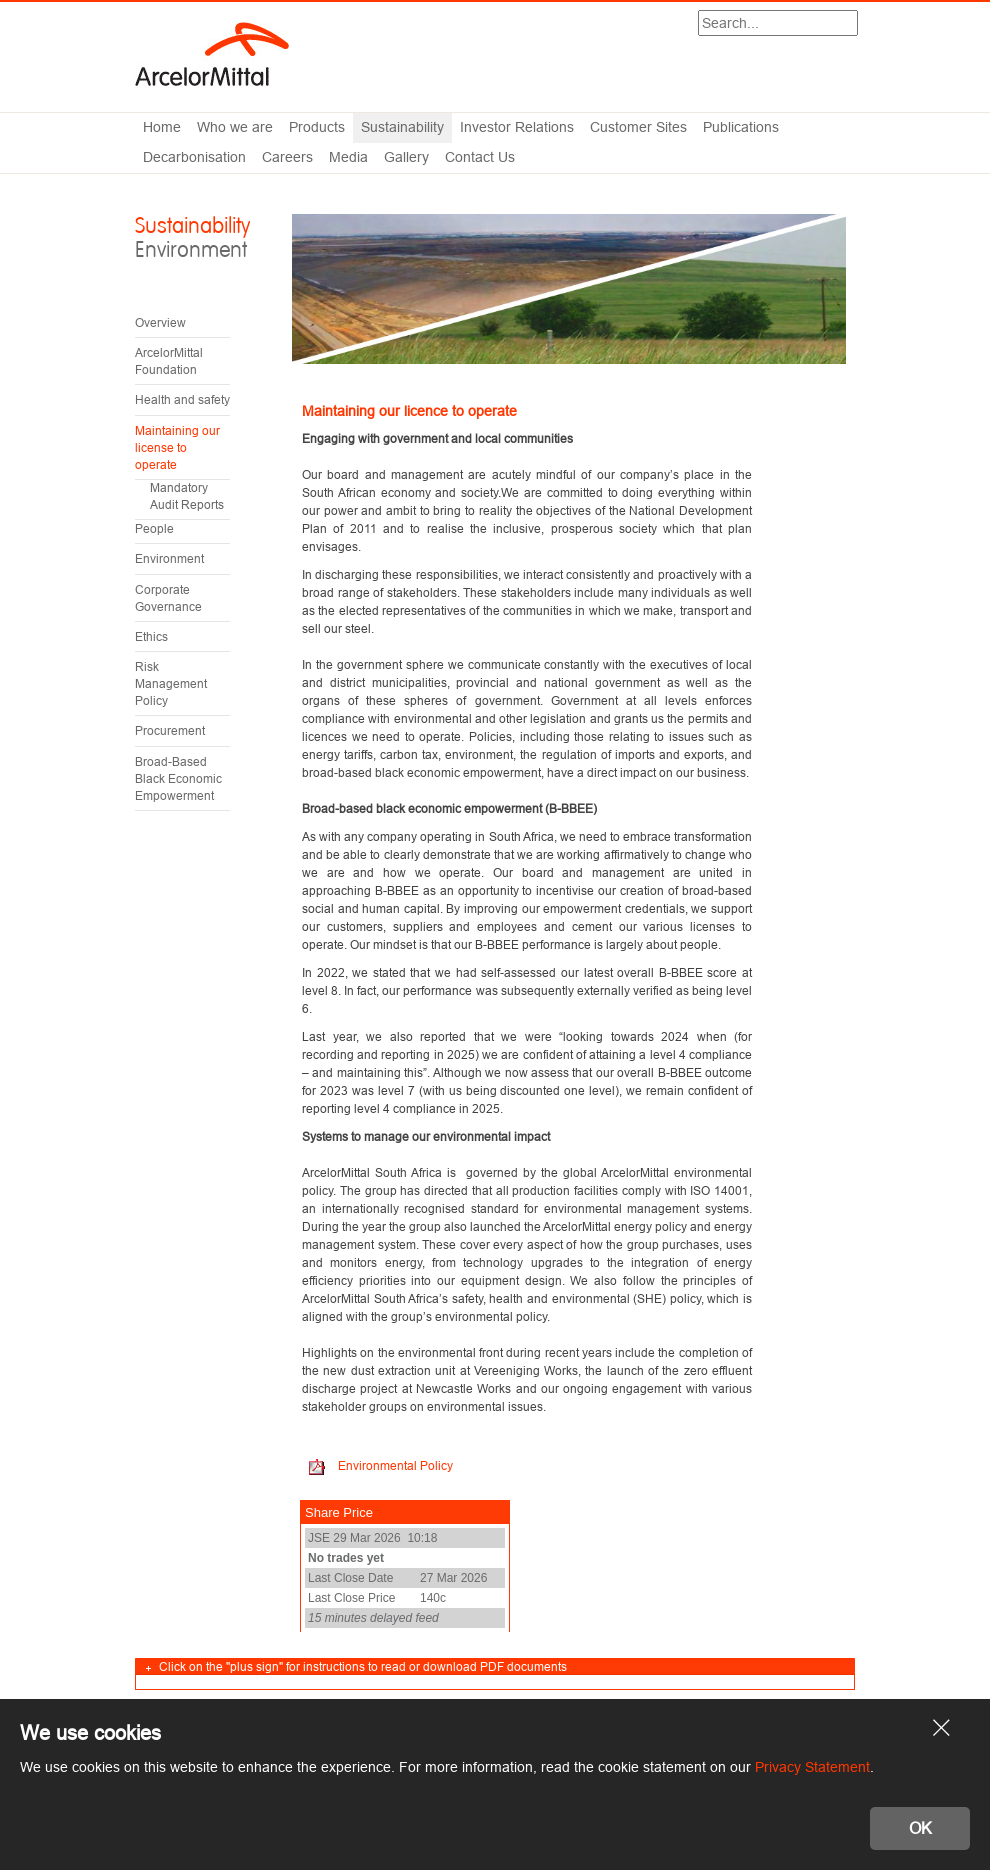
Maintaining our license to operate (177, 447)
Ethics (151, 636)
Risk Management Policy (171, 683)
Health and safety (182, 399)
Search (857, 25)
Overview (160, 322)
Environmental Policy (394, 1465)
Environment (169, 558)
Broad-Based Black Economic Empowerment (178, 778)
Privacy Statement (812, 1767)
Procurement (170, 730)
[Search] (778, 23)
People (154, 528)
